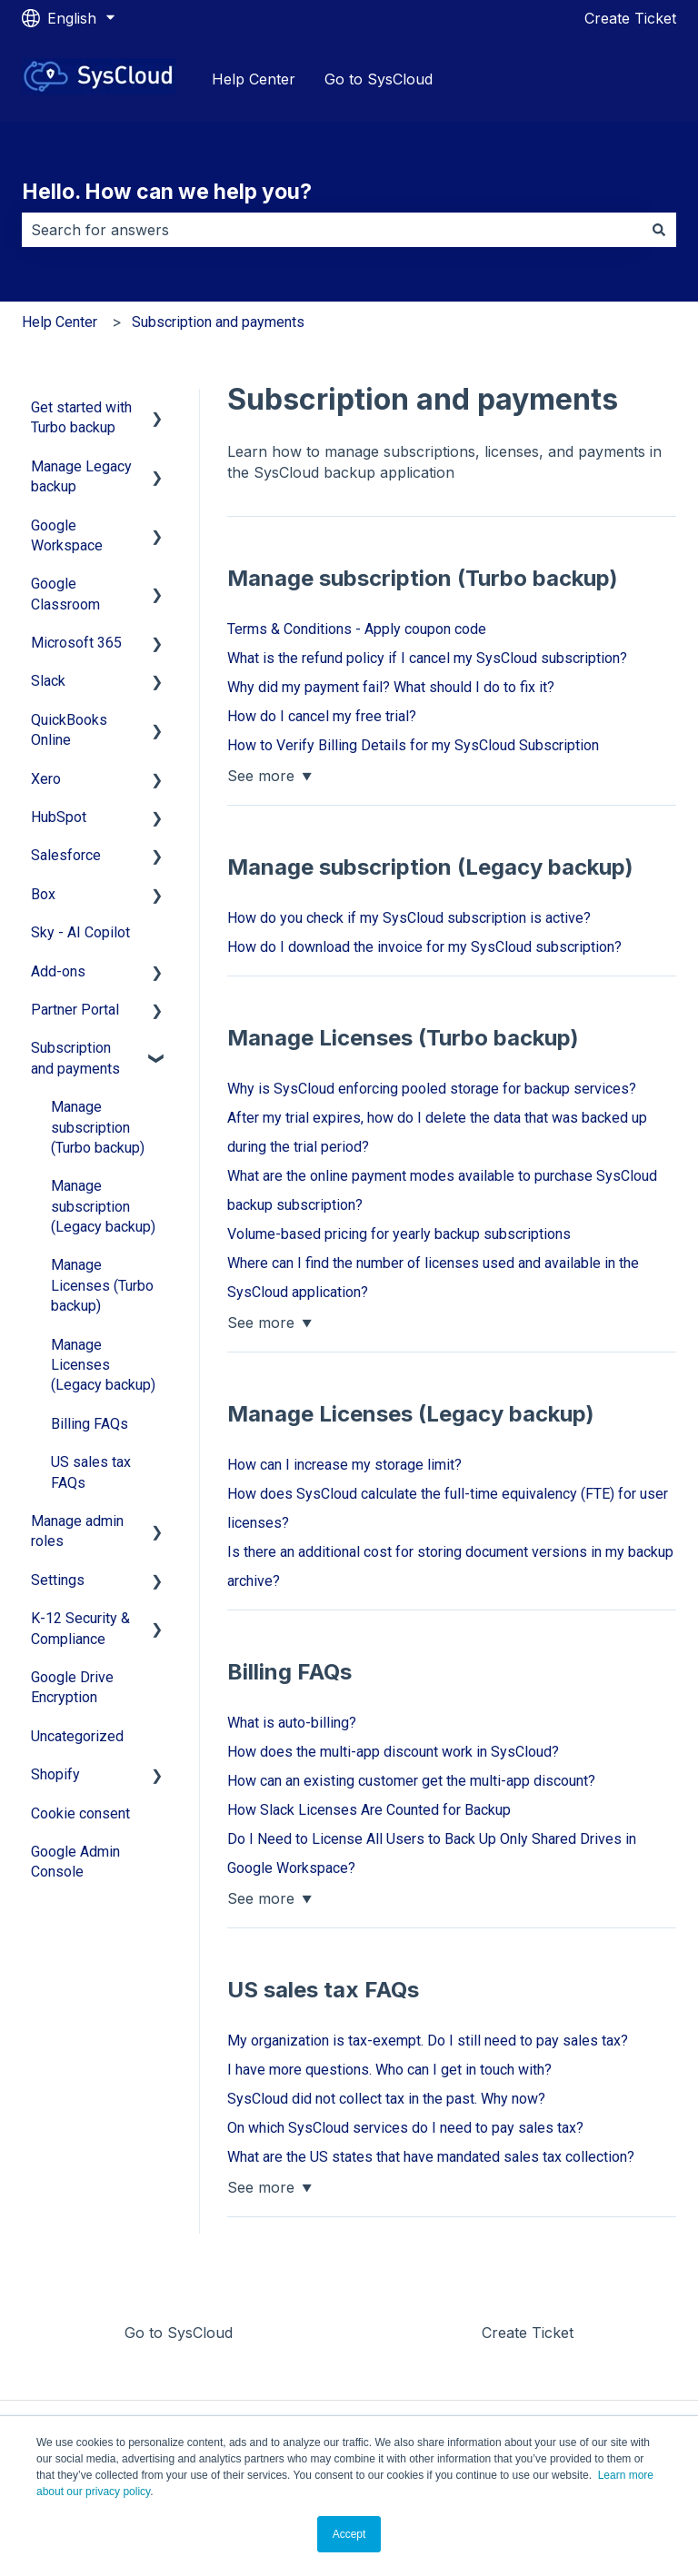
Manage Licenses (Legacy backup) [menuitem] (103, 1365)
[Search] (659, 230)
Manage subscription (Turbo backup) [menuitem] (98, 1127)
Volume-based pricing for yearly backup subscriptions (399, 1234)
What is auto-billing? (291, 1722)
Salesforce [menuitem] (66, 855)
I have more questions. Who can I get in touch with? (389, 2069)
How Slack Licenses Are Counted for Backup (369, 1809)
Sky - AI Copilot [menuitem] (80, 932)
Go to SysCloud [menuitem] (179, 2332)
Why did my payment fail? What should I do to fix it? (390, 687)
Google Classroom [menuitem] (65, 593)
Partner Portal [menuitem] (75, 1009)
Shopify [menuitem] (55, 1774)
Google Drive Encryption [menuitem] (72, 1687)
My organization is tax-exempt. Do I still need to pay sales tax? (427, 2040)
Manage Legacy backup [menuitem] (81, 476)
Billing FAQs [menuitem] (89, 1423)
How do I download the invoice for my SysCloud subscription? (424, 947)
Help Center (253, 79)
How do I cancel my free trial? (321, 716)
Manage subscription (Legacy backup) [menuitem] (103, 1206)
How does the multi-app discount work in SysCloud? (393, 1751)
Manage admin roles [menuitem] (77, 1531)
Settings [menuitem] (58, 1580)
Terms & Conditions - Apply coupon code (356, 629)
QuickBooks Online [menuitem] (69, 729)
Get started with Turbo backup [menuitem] (81, 417)
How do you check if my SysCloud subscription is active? (409, 917)
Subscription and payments (218, 322)
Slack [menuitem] (48, 680)
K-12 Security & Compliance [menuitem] (80, 1628)
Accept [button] (349, 2534)
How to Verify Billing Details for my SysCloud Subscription (413, 745)
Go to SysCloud (378, 79)
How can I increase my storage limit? (344, 1464)
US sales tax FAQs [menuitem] (91, 1472)
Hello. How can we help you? (167, 191)
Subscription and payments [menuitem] (75, 1057)
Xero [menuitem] (46, 779)
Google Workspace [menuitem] (67, 535)
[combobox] (332, 230)
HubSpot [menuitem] (58, 817)
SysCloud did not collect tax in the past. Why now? (386, 2098)
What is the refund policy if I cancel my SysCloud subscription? (427, 658)
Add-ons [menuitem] (58, 971)
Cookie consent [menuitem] (80, 1813)
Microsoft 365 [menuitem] (76, 642)
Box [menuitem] (43, 894)
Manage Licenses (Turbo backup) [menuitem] (102, 1285)
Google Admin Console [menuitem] (75, 1861)
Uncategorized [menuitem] (77, 1736)
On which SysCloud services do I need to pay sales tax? (405, 2127)
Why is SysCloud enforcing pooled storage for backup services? (431, 1088)
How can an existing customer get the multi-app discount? (411, 1780)
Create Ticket (630, 18)
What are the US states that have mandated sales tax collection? (430, 2156)
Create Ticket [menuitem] (527, 2332)
